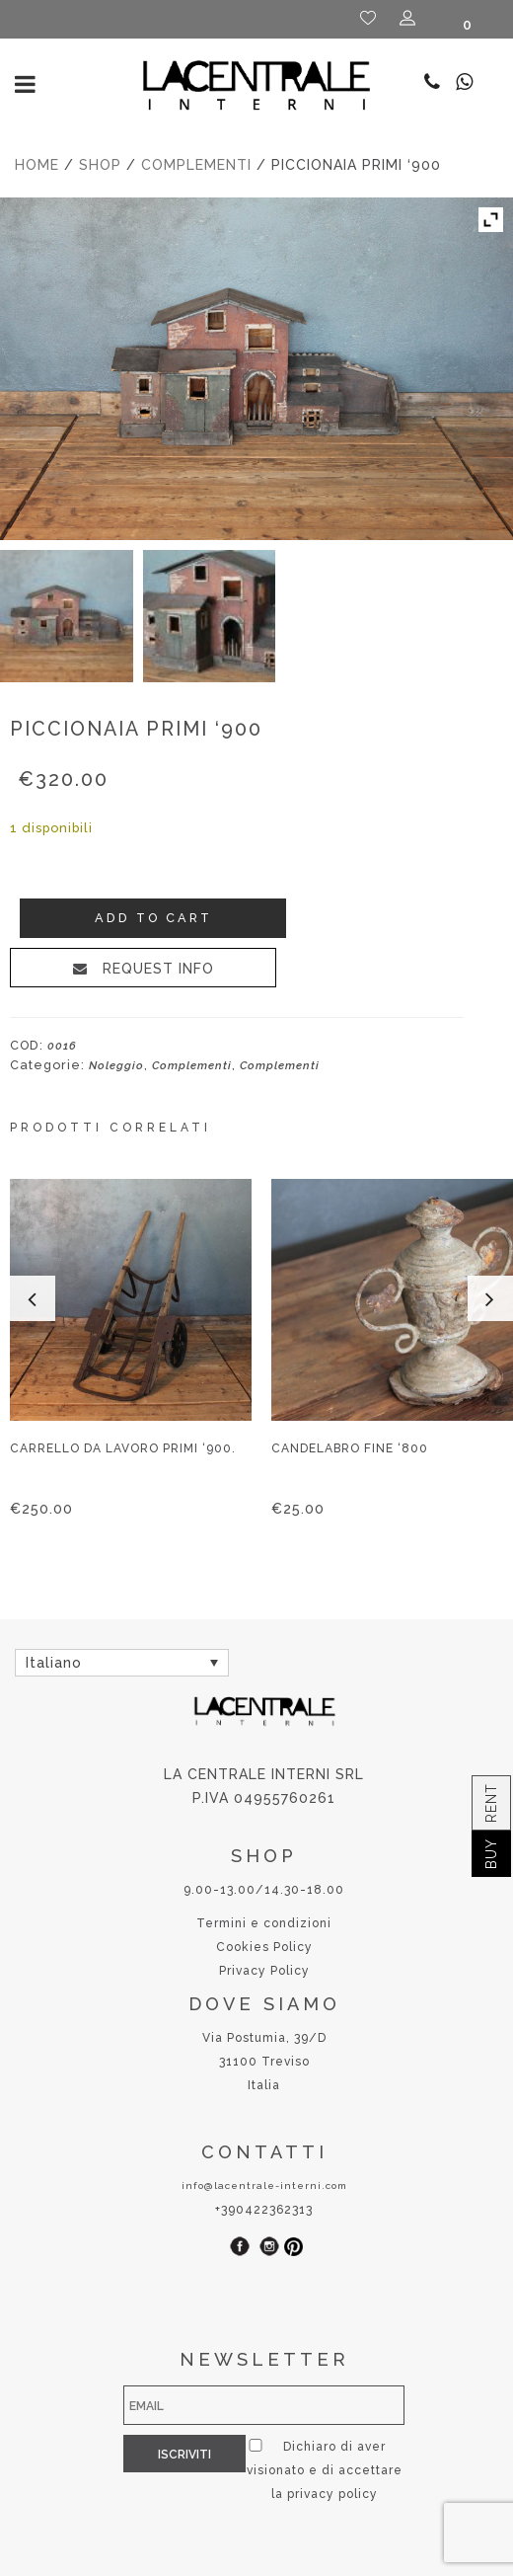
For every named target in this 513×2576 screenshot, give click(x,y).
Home (37, 165)
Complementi (196, 165)
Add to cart (153, 917)
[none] (122, 1662)
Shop (100, 165)
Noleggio (116, 1065)
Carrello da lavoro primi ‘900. (123, 1448)
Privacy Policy (264, 1971)
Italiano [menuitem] (54, 1664)
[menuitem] (122, 1662)
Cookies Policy (264, 1947)
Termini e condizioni (263, 1923)
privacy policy (272, 2494)
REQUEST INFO (156, 968)
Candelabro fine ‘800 (349, 1448)
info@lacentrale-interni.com (264, 2185)
